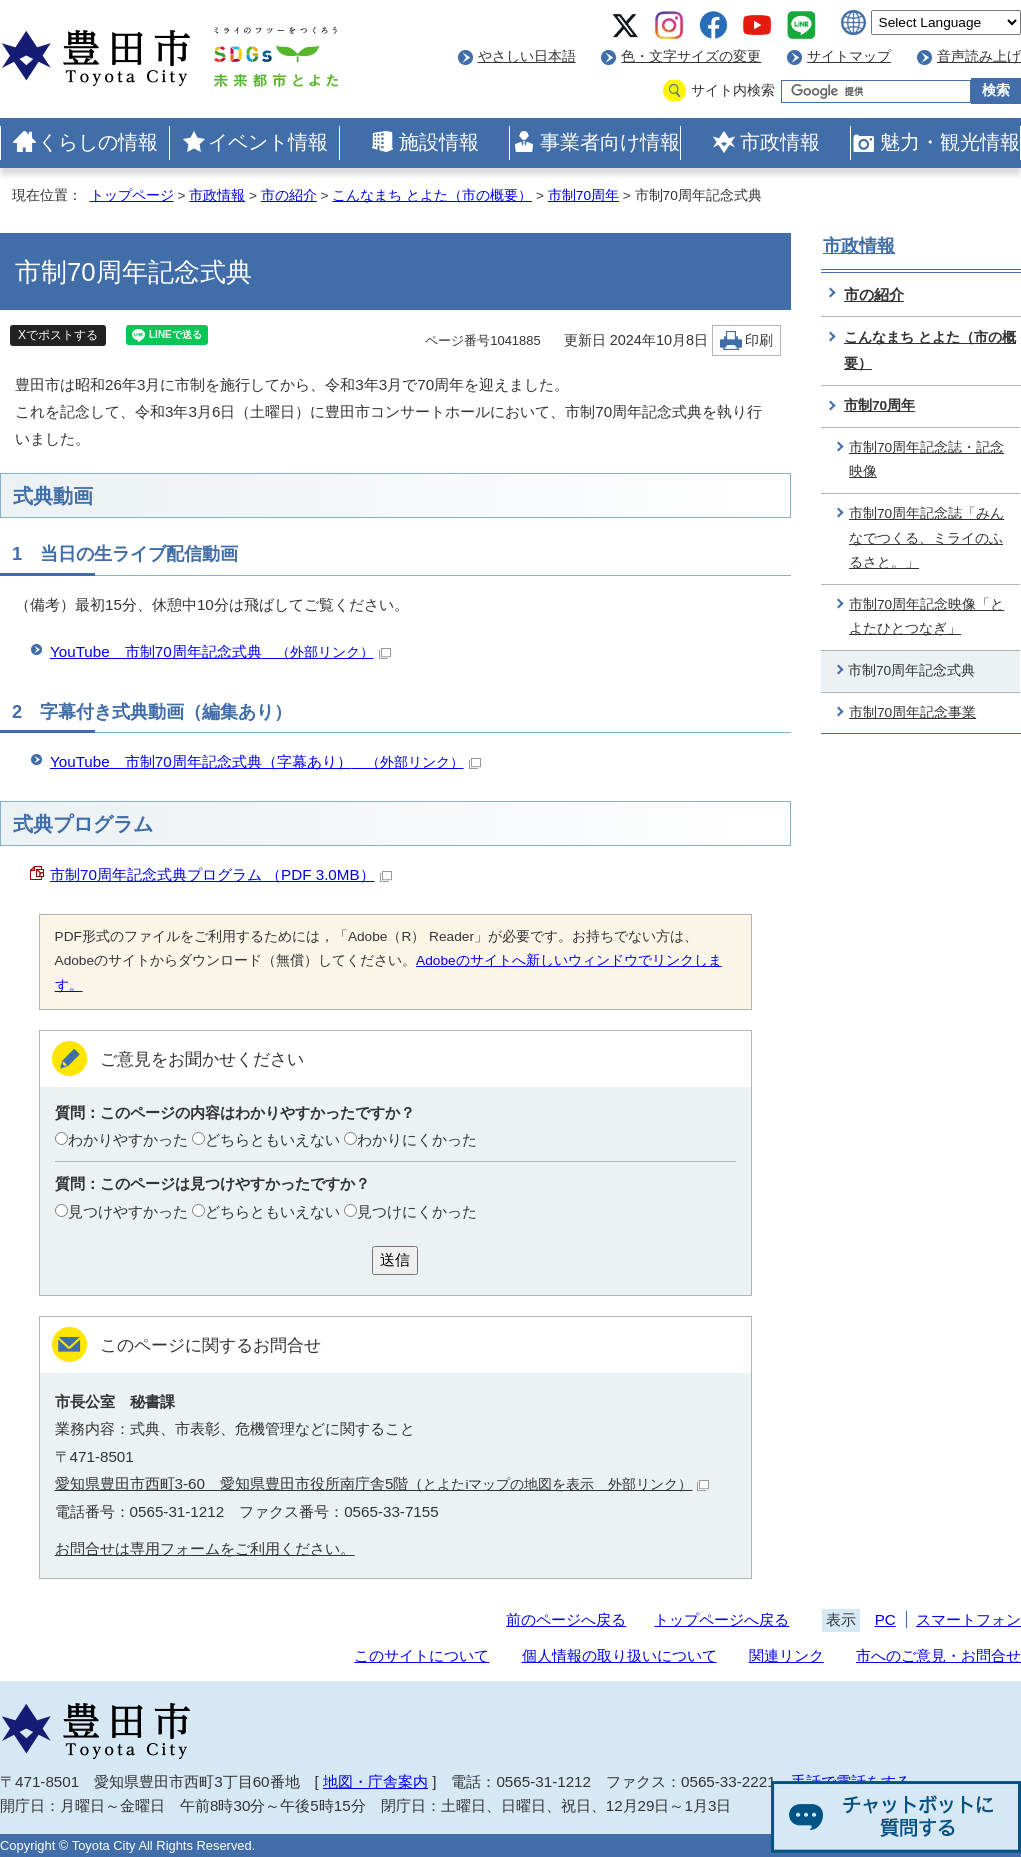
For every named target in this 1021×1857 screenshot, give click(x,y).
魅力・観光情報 (950, 142)
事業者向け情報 (610, 142)
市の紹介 (289, 195)
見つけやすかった (128, 1211)
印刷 (759, 340)
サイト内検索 (733, 90)
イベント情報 (268, 142)
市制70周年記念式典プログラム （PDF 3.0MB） (221, 874)
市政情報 (780, 142)
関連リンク (786, 1655)
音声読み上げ (979, 56)
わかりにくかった (417, 1139)
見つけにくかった (417, 1211)
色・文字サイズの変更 (691, 56)
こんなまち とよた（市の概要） (432, 195)
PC (885, 1619)
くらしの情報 (98, 142)
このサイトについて (421, 1655)
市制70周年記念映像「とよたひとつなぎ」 (926, 617)
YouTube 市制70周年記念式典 (220, 651)
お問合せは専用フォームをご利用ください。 (205, 1548)
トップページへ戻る (721, 1619)
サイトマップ (849, 56)
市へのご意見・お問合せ (938, 1655)
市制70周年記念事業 (912, 712)
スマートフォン (968, 1619)
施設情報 (439, 142)
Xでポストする (58, 335)
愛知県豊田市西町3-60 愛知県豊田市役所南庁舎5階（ (382, 1483)
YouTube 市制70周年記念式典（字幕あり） (265, 761)
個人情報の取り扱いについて (619, 1655)
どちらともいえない (272, 1139)
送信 (395, 1259)
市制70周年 (583, 195)
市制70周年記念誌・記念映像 (926, 460)
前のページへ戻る (566, 1619)
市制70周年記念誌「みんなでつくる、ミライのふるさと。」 (926, 538)
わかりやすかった (128, 1139)
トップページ (132, 195)
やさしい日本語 (527, 56)
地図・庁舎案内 (375, 1781)
